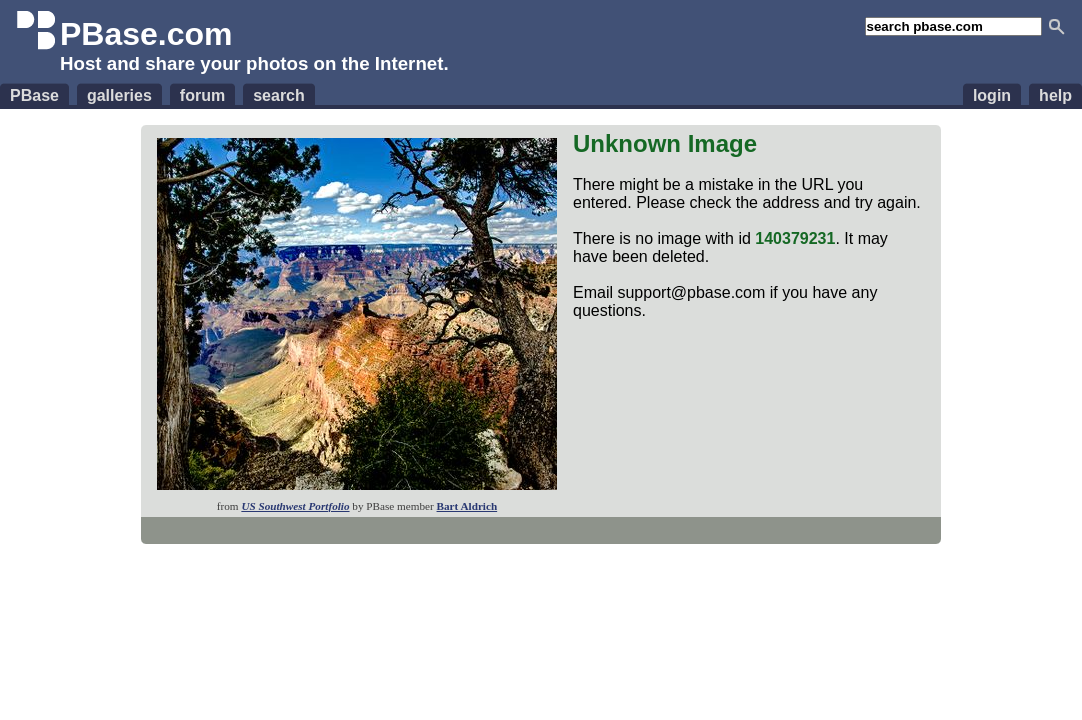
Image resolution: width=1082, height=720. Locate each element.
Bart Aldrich (467, 506)
